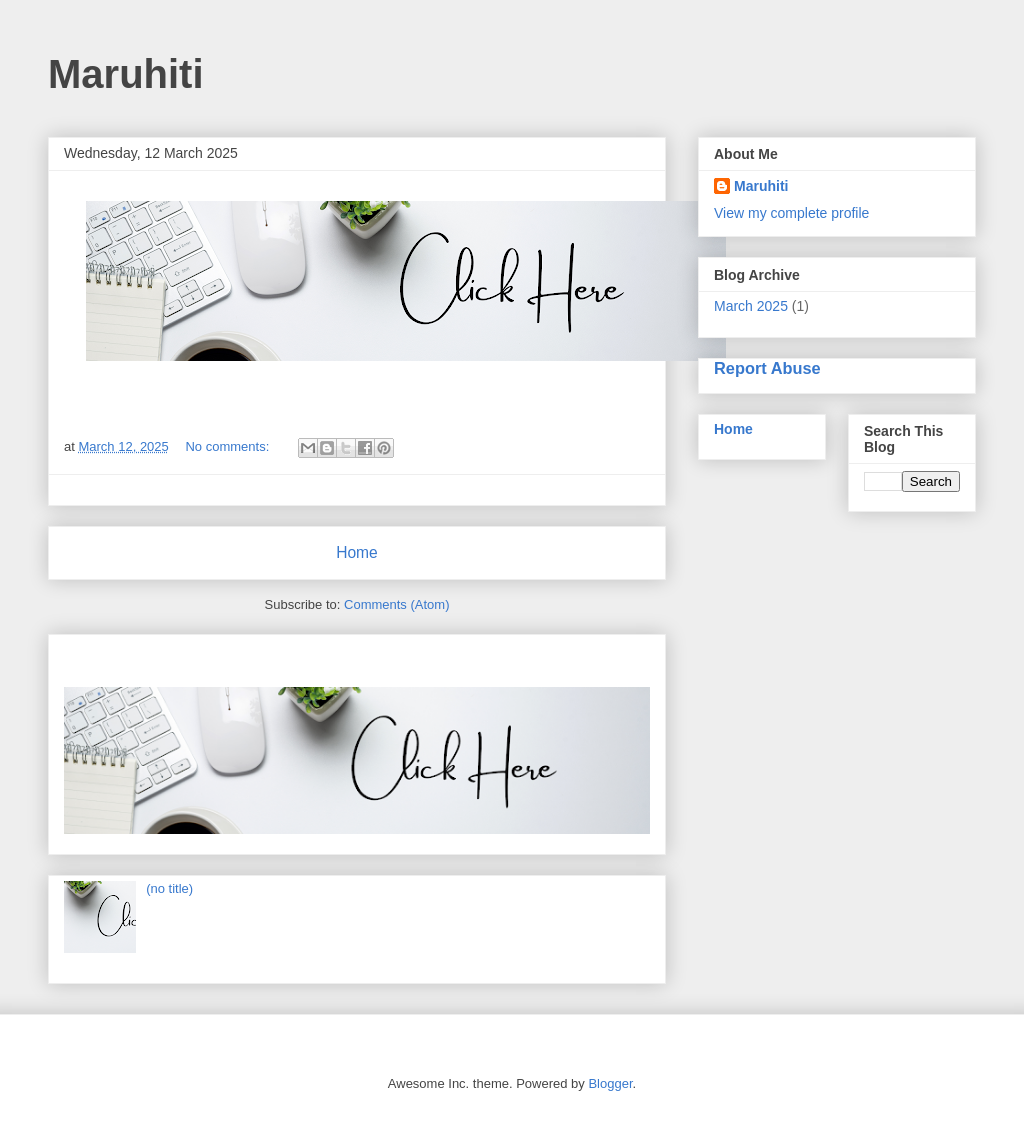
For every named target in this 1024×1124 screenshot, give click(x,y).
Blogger (610, 1083)
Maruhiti (761, 186)
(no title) (169, 888)
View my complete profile (791, 213)
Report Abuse (767, 368)
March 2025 (751, 306)
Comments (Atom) (396, 604)
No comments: (228, 446)
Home (357, 552)
